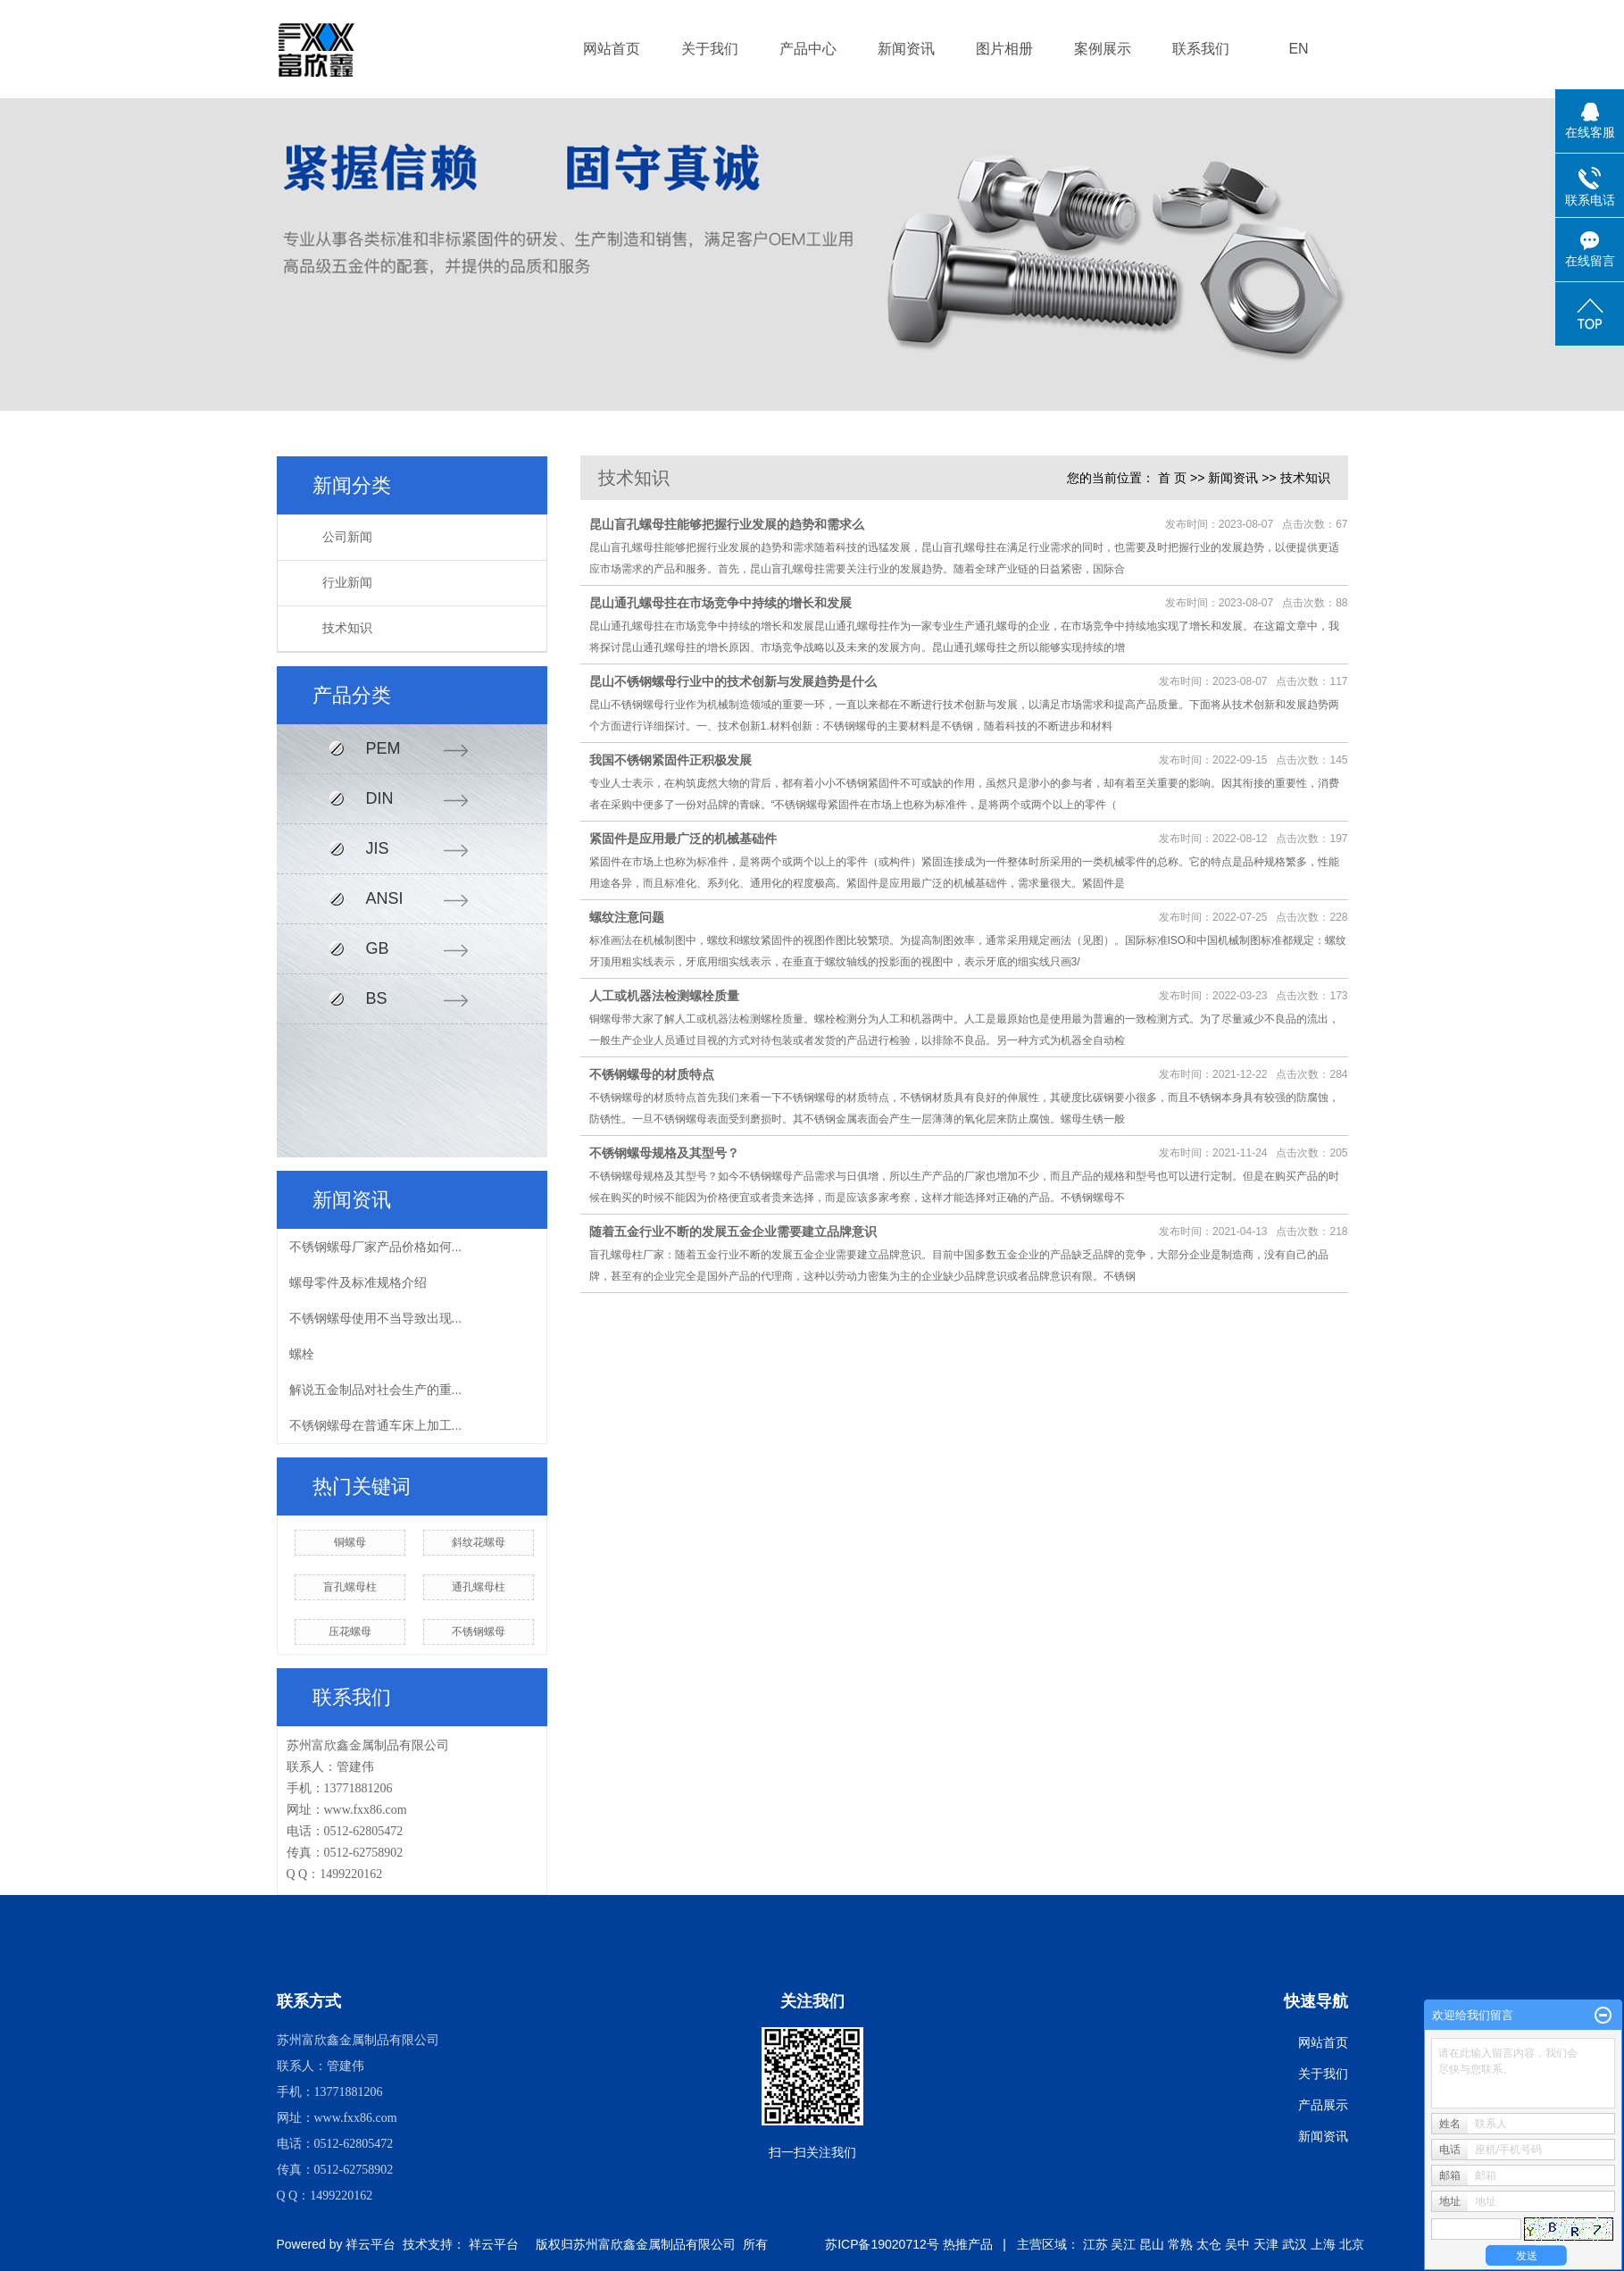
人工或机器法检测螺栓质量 (664, 996)
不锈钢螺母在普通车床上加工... (375, 1425)
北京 (1351, 2244)
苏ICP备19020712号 (882, 2244)
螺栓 (301, 1354)
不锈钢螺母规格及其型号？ (664, 1153)
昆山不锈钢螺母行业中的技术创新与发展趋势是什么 (733, 681)
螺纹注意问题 (626, 917)
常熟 (1180, 2244)
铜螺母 (350, 1542)
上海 (1323, 2244)
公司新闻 (347, 537)
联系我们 (1200, 48)
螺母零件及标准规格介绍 (358, 1282)
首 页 (1172, 478)
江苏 (1095, 2244)
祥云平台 (371, 2244)
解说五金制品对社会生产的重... (375, 1389)
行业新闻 (347, 582)
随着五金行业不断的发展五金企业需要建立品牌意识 (733, 1231)
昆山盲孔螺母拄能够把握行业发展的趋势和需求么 (726, 524)
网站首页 (611, 48)
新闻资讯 (906, 48)
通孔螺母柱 (478, 1587)
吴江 (1123, 2244)
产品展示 (1323, 2105)
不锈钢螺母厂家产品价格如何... (375, 1247)
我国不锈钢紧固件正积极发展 (670, 760)
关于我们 (709, 48)
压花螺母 (350, 1631)
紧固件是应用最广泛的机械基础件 (683, 838)
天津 (1265, 2244)
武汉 (1294, 2244)
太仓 (1208, 2244)
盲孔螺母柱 (350, 1587)
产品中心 (808, 48)
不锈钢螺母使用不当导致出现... (375, 1318)
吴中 (1237, 2244)
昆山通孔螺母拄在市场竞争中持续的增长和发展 (720, 603)
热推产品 (968, 2244)
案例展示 (1102, 48)
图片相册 (1004, 48)
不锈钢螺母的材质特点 (651, 1074)
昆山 (1151, 2244)
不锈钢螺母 (478, 1631)
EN (1298, 48)
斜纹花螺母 (478, 1542)
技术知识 (347, 628)
